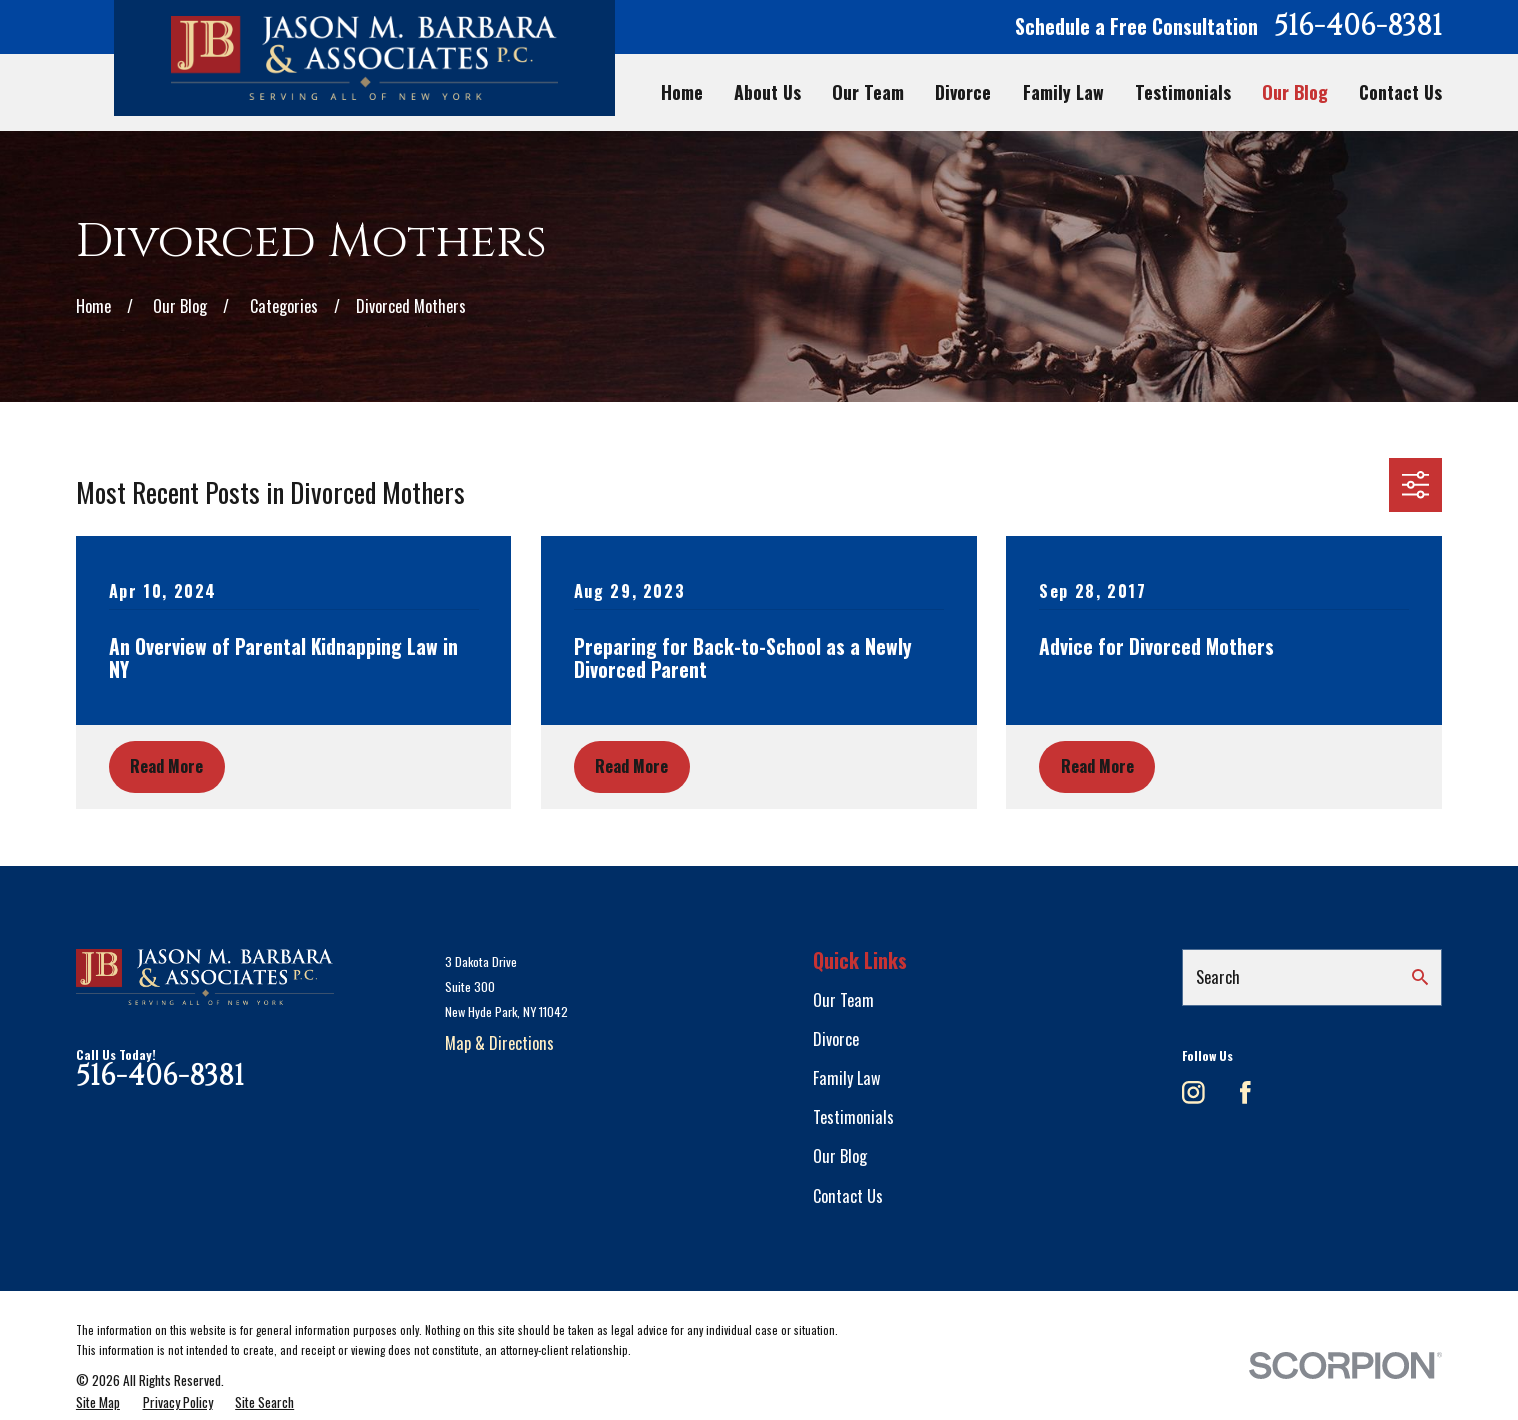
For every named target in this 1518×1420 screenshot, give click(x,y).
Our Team (843, 1000)
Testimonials (853, 1117)
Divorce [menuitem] (963, 92)
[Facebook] (1245, 1092)
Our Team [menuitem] (868, 92)
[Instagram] (1193, 1092)
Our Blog (840, 1156)
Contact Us (848, 1196)
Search (1218, 977)
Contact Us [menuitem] (1400, 92)
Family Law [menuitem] (1063, 92)
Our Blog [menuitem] (1295, 92)
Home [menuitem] (682, 92)
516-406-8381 (1358, 27)
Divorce (836, 1039)
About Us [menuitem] (767, 92)
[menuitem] (98, 1402)
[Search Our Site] (1420, 977)
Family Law (847, 1078)
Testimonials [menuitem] (1183, 92)
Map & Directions (499, 1043)
